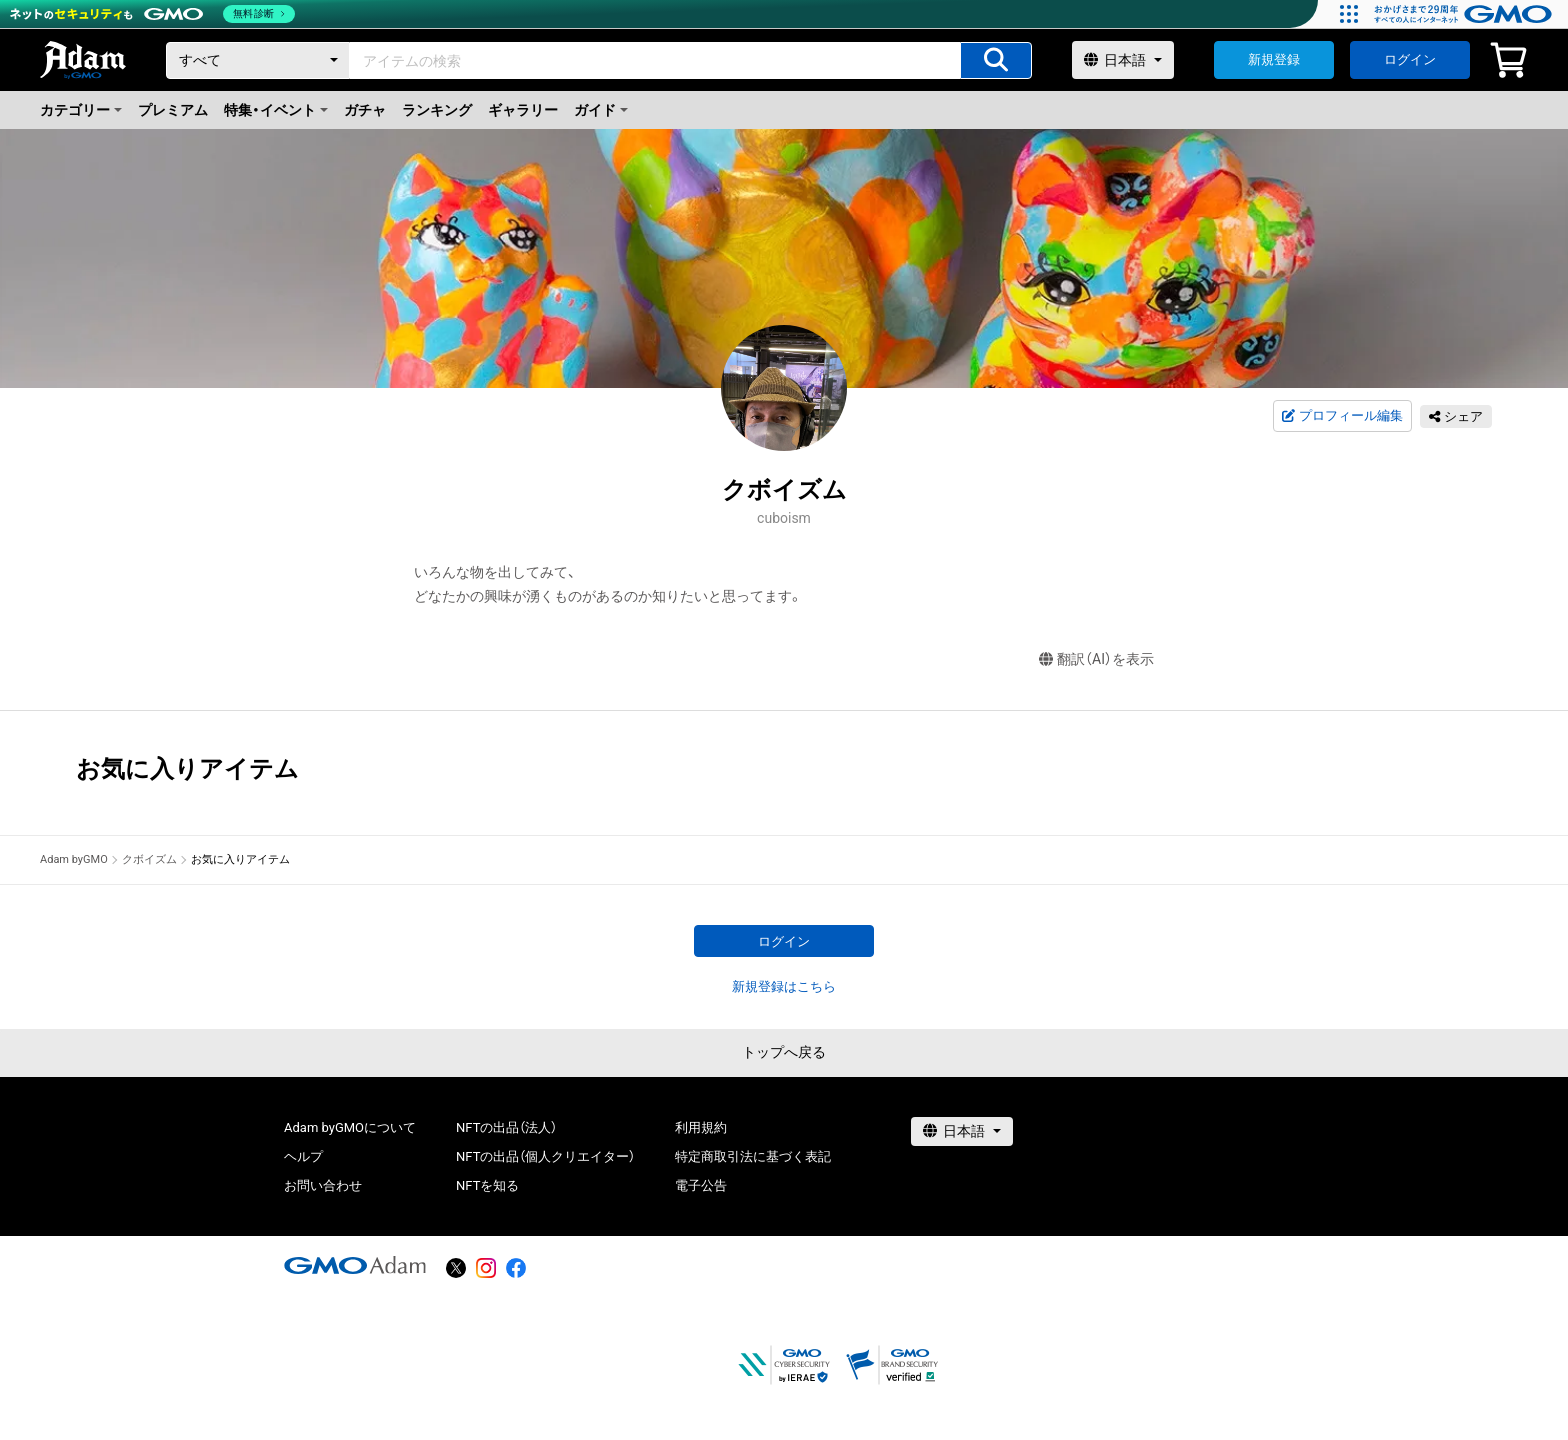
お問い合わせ (323, 1185)
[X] (456, 1268)
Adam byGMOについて (350, 1127)
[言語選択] (1123, 60)
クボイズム (149, 859)
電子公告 (701, 1185)
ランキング (437, 110)
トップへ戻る (784, 1052)
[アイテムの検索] (996, 60)
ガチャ (365, 110)
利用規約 (701, 1127)
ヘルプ (303, 1156)
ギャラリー (523, 110)
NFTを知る (487, 1185)
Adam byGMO (74, 859)
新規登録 (1274, 59)
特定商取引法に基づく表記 (753, 1156)
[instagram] (486, 1268)
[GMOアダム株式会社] (355, 1265)
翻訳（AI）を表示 (1096, 659)
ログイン (1410, 59)
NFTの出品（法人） (506, 1127)
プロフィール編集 (1342, 416)
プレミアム (173, 110)
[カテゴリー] (258, 60)
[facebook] (516, 1268)
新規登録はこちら (784, 986)
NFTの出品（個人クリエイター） (545, 1156)
